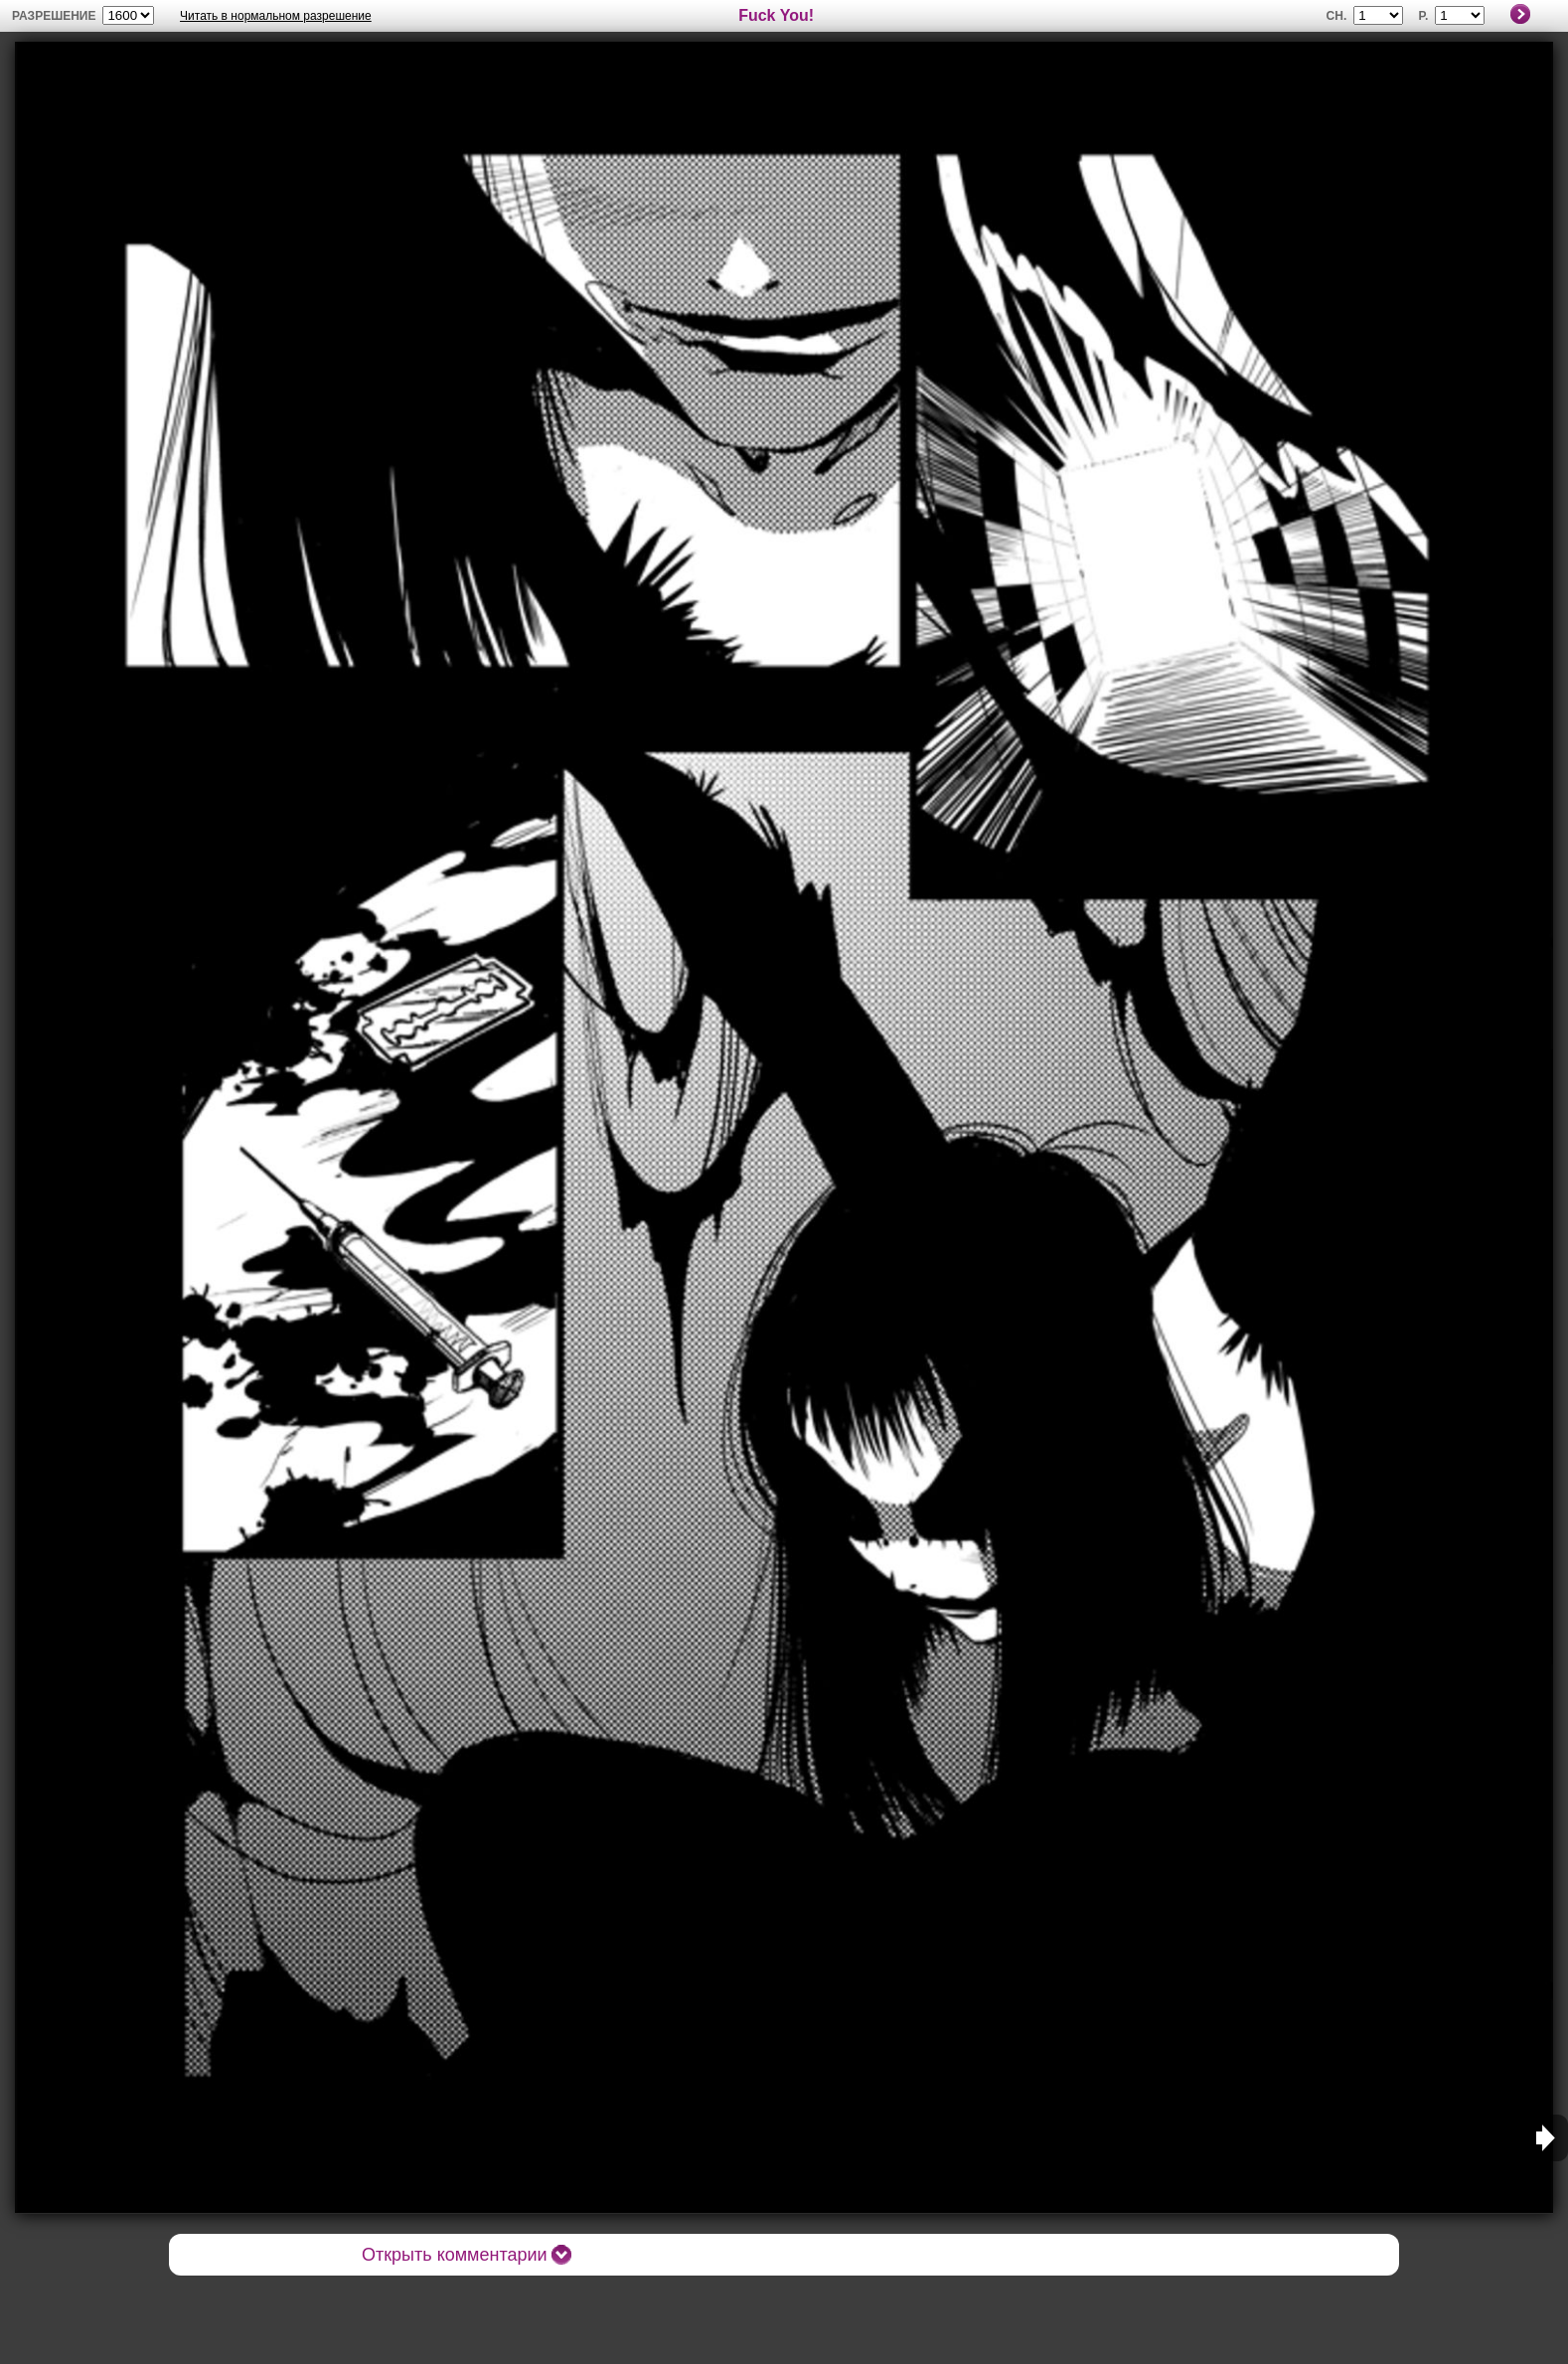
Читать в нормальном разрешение (276, 16)
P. (1424, 16)
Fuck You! (776, 15)
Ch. (1337, 16)
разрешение (54, 16)
